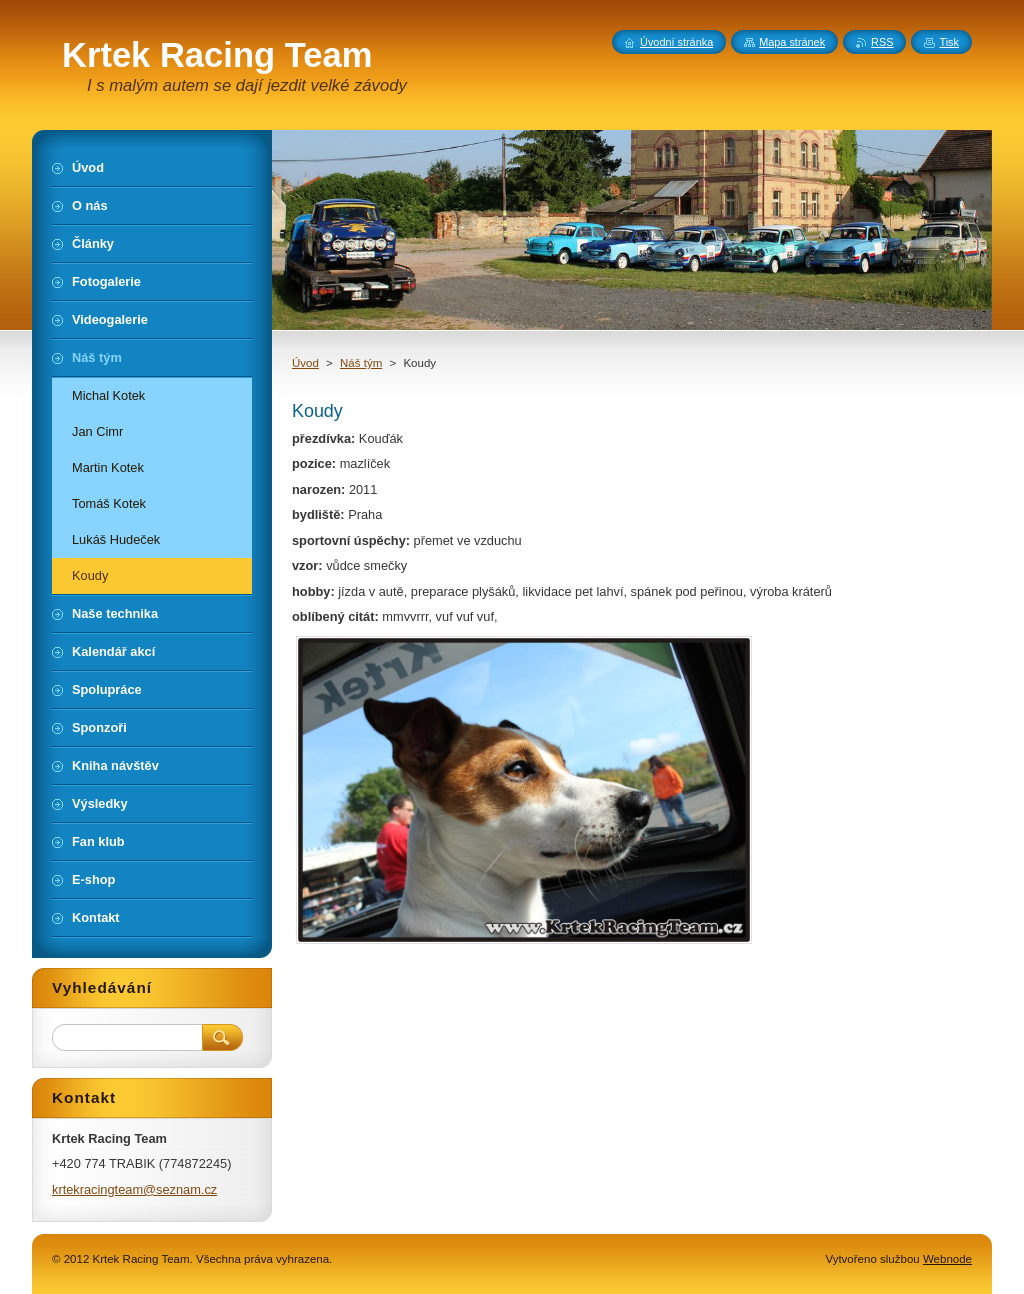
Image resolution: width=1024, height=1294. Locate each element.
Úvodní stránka (676, 42)
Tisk (949, 42)
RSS (882, 42)
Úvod (305, 363)
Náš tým (361, 363)
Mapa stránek (792, 42)
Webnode (947, 1259)
